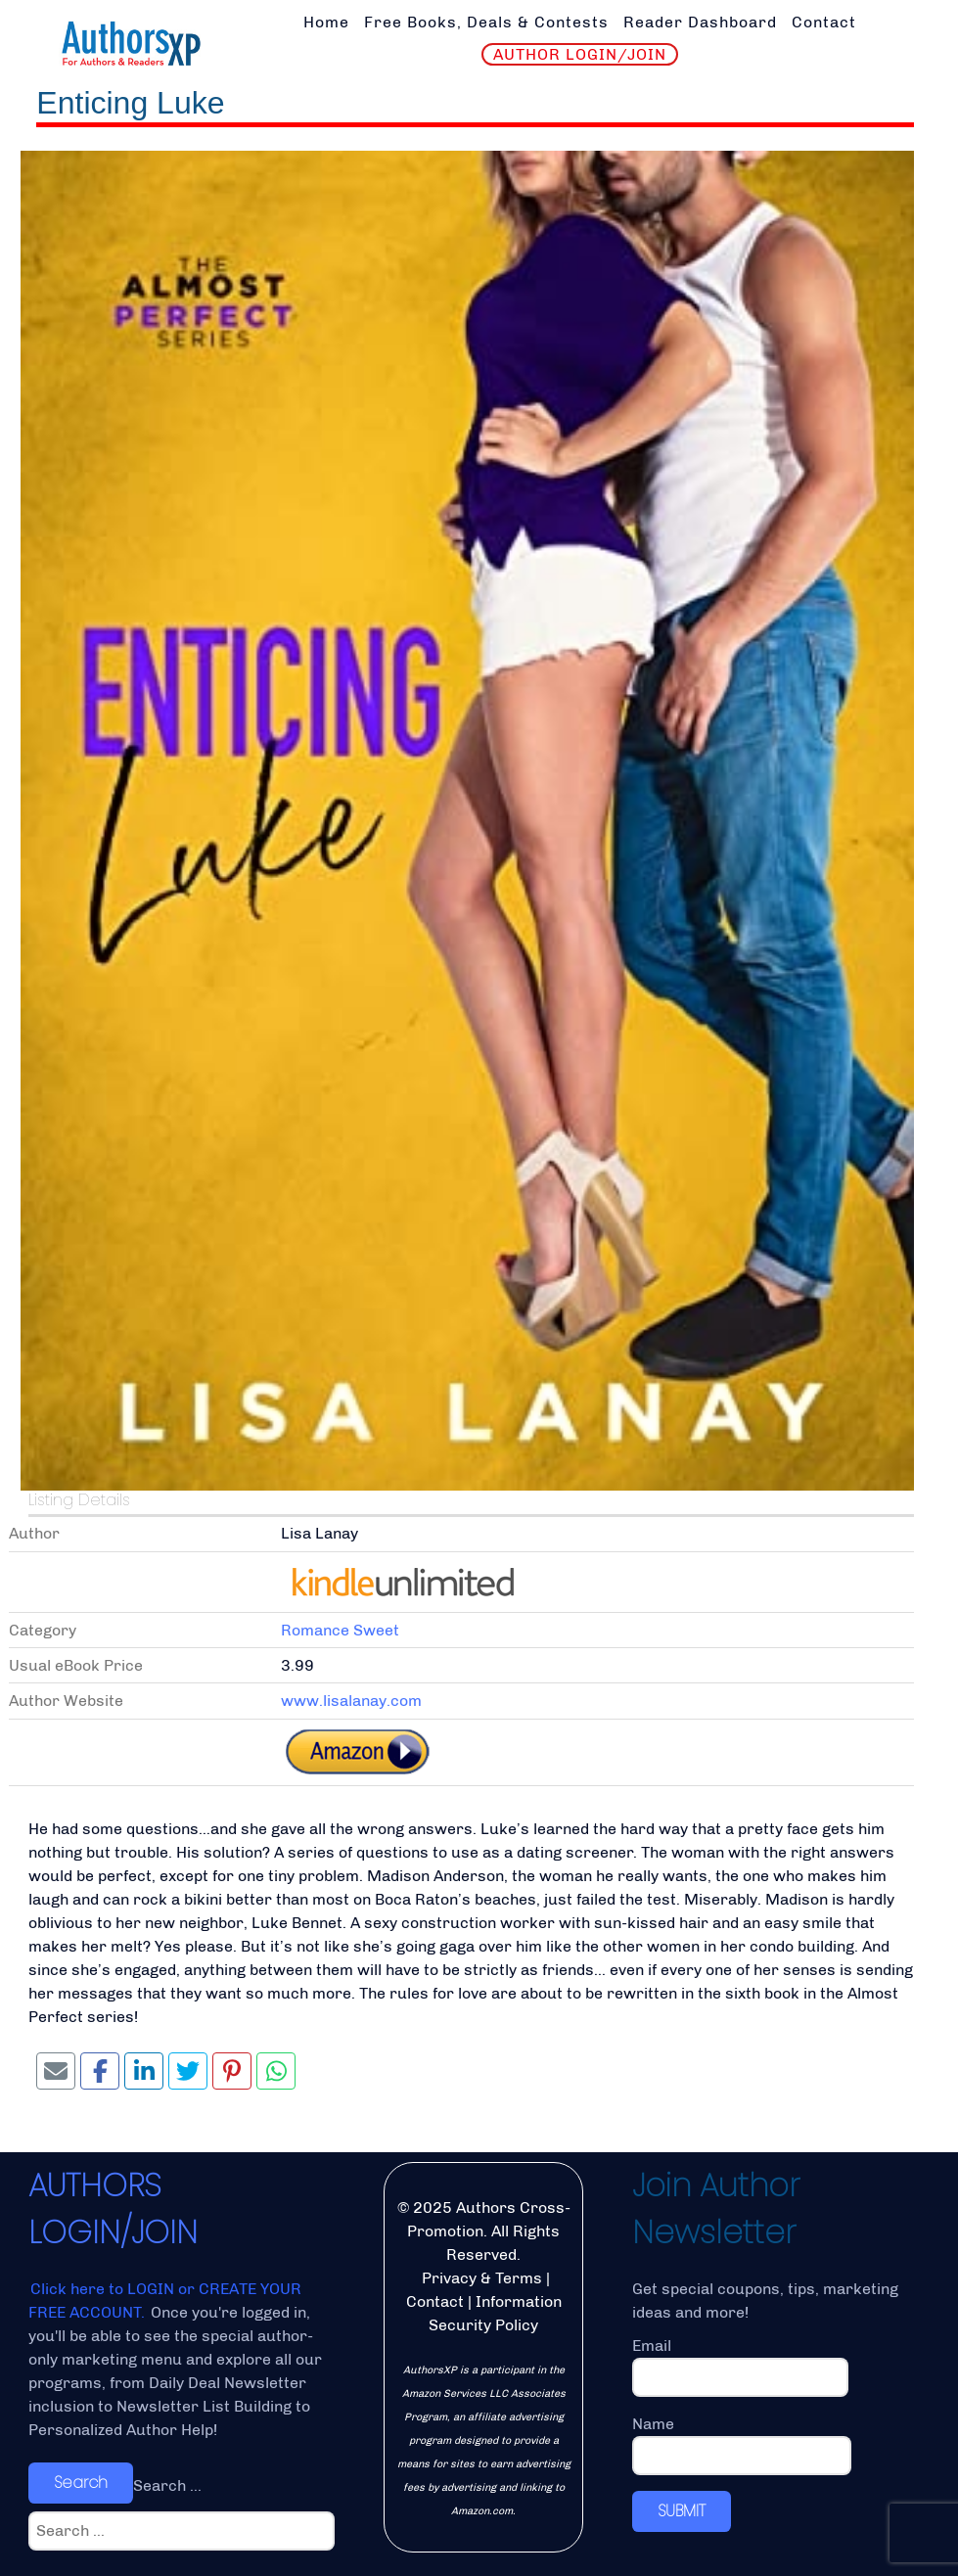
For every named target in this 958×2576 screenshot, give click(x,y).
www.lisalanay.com (351, 1700)
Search (81, 2482)
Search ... (167, 2485)
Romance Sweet (340, 1630)
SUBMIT (682, 2511)
